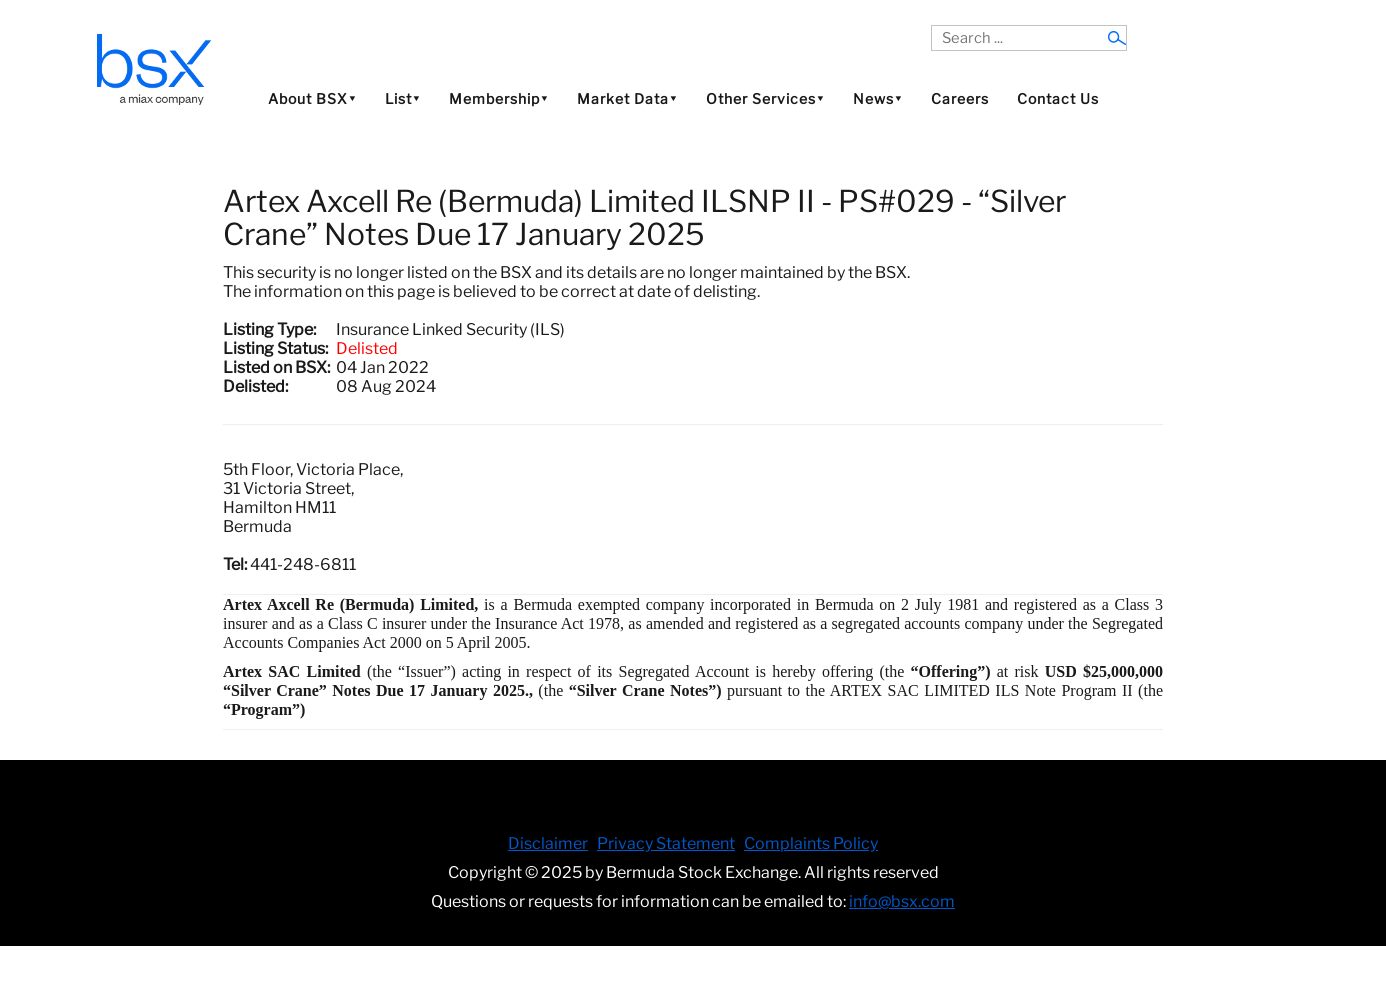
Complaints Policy (811, 843)
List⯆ (403, 98)
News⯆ (878, 98)
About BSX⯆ (312, 98)
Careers (960, 98)
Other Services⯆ (765, 98)
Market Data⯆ (627, 98)
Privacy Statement (666, 843)
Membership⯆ (499, 98)
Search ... (931, 25)
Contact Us (1058, 98)
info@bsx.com (902, 901)
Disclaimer (548, 843)
